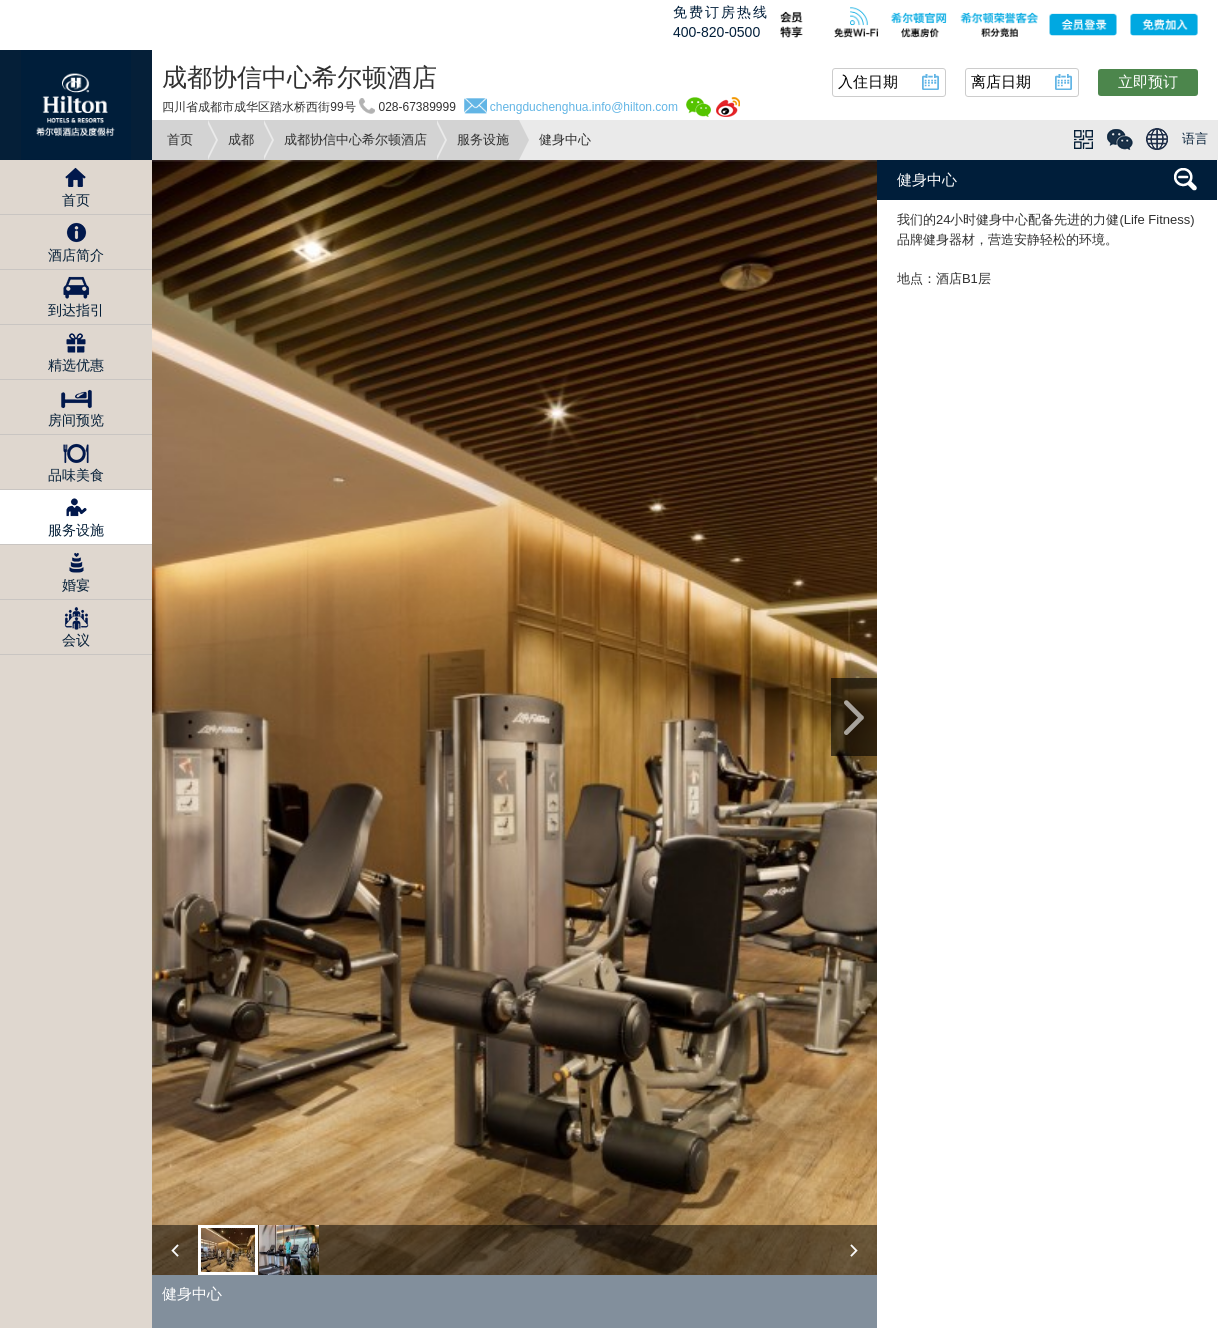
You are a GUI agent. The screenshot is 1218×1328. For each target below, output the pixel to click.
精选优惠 (76, 365)
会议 (76, 640)
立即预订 (1148, 81)
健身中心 (927, 179)
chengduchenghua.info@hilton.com (584, 107)
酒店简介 (76, 255)
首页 (180, 139)
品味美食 (76, 475)
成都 (241, 139)
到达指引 (76, 310)
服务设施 (483, 139)
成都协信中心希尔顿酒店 (355, 139)
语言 (1195, 138)
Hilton (76, 105)
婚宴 (76, 585)
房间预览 (76, 420)
